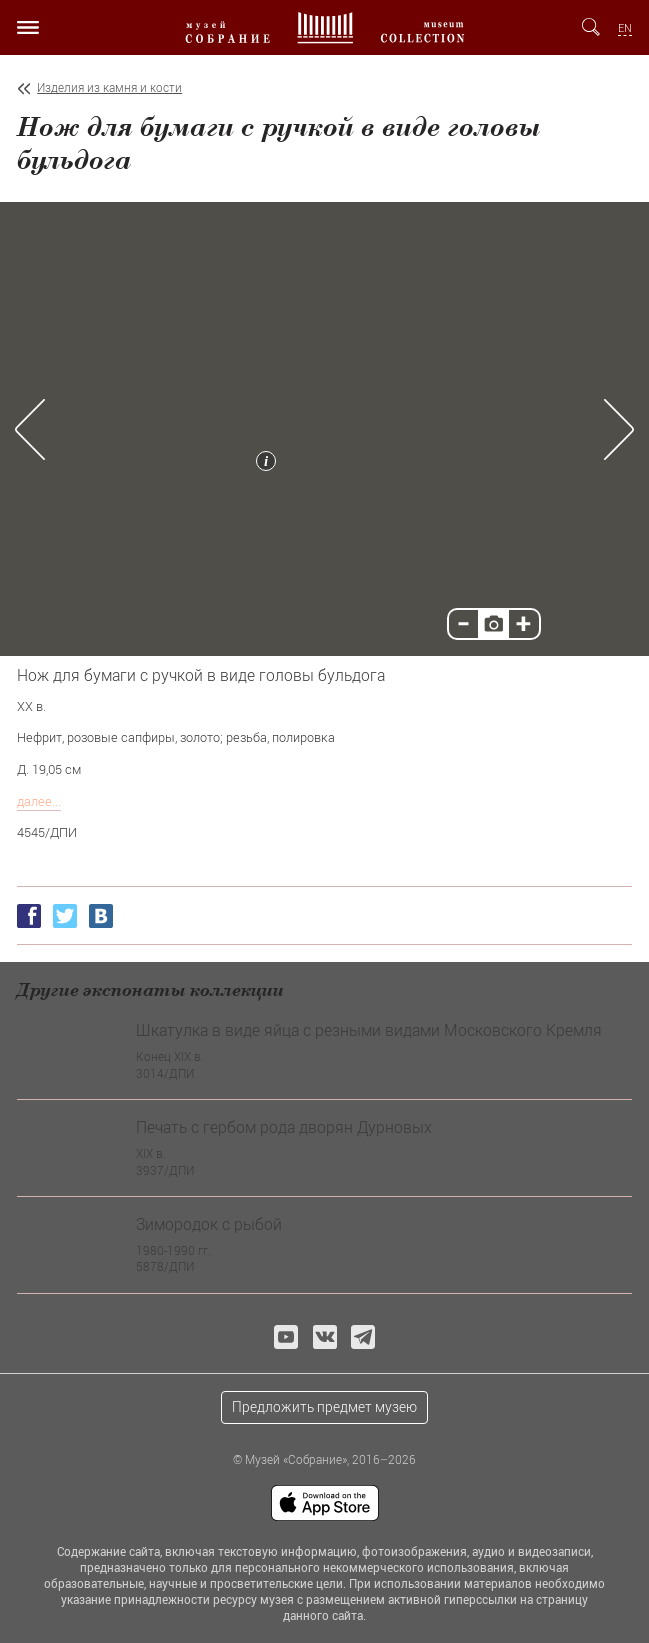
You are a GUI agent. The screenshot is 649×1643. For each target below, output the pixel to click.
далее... (39, 801)
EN (625, 28)
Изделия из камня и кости (109, 87)
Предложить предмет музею (324, 1406)
